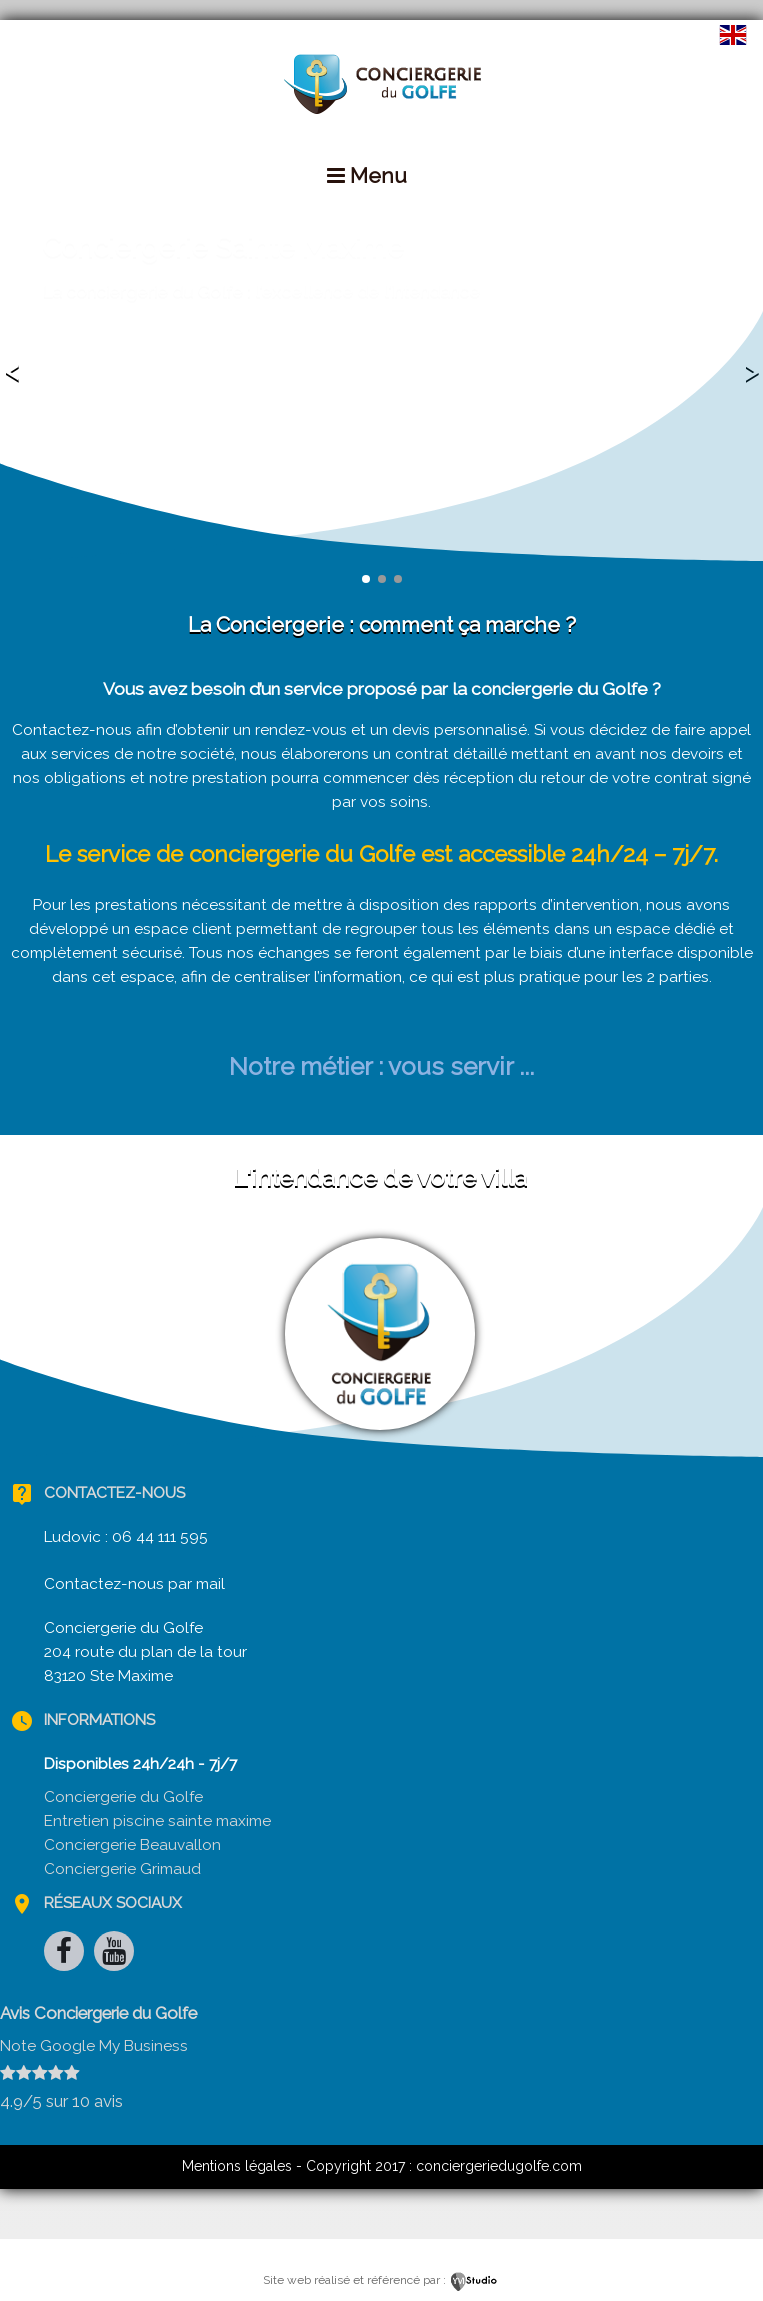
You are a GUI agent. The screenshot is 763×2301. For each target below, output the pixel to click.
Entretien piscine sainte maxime (157, 1821)
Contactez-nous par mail (134, 1584)
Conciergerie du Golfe (123, 1797)
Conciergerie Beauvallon (132, 1845)
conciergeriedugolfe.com (499, 2166)
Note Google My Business (94, 2046)
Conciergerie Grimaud (122, 1869)
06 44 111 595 (160, 1537)
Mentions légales (237, 2166)
